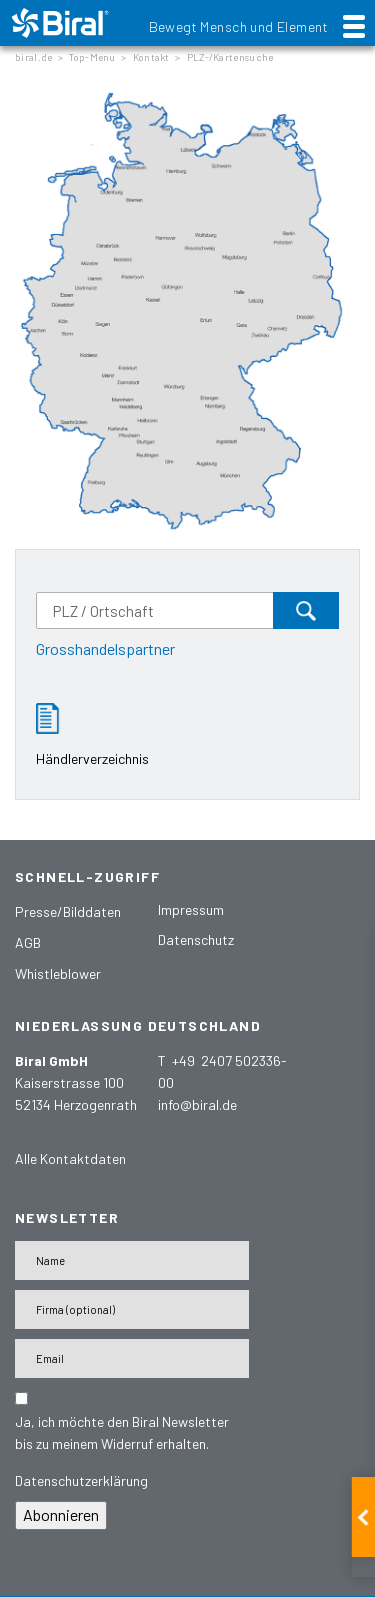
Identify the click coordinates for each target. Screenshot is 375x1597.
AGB (28, 942)
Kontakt (151, 57)
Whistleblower (58, 973)
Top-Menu (92, 57)
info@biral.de (197, 1104)
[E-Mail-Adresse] (132, 1358)
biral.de (33, 57)
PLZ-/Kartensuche (230, 57)
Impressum (191, 909)
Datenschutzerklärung (81, 1480)
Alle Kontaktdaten (70, 1158)
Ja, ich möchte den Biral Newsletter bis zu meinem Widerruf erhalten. (122, 1432)
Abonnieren (61, 1514)
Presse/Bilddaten (68, 911)
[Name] (132, 1260)
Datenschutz (196, 939)
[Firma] (132, 1309)
